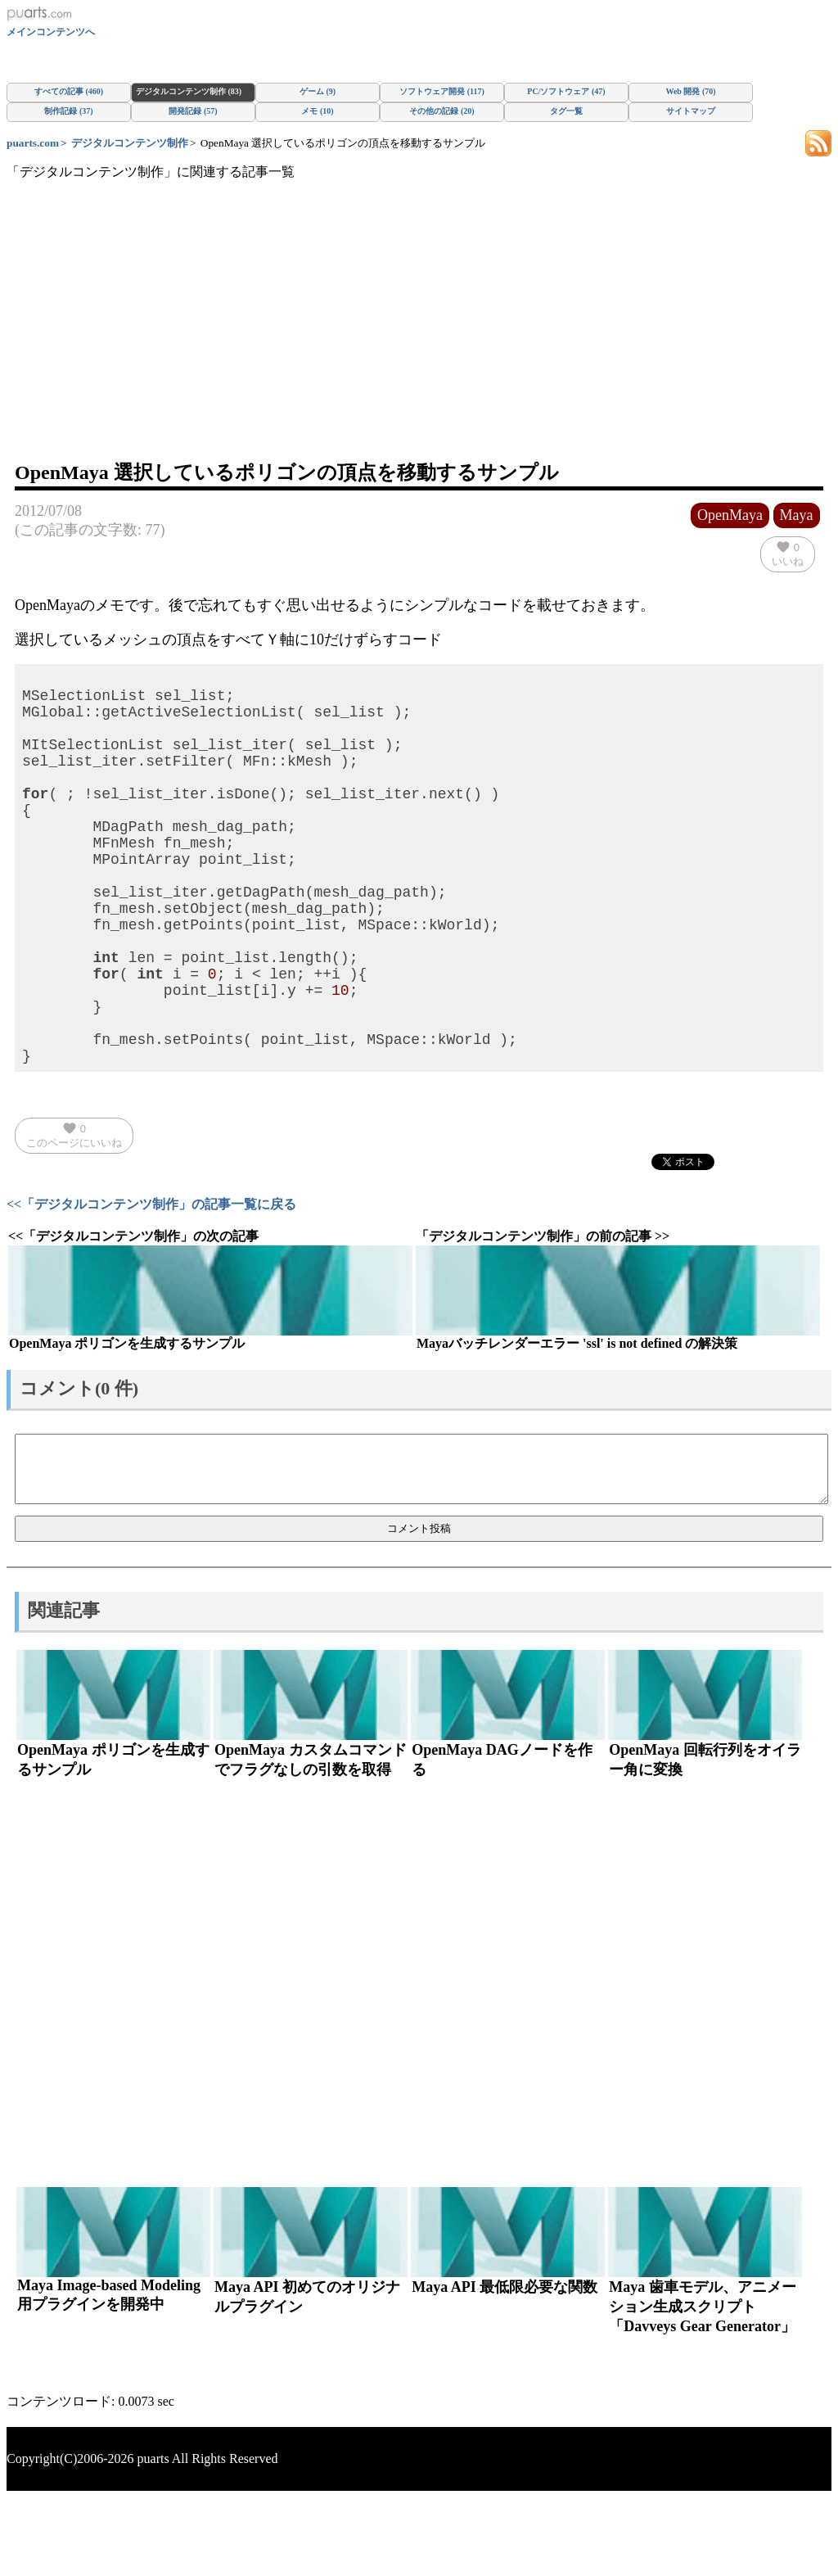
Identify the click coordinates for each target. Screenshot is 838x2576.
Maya (796, 515)
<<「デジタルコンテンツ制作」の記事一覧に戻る (151, 1283)
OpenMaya (730, 515)
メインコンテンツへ (51, 32)
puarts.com (33, 143)
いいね (788, 553)
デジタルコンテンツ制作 (129, 143)
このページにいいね (74, 1213)
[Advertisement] (419, 336)
